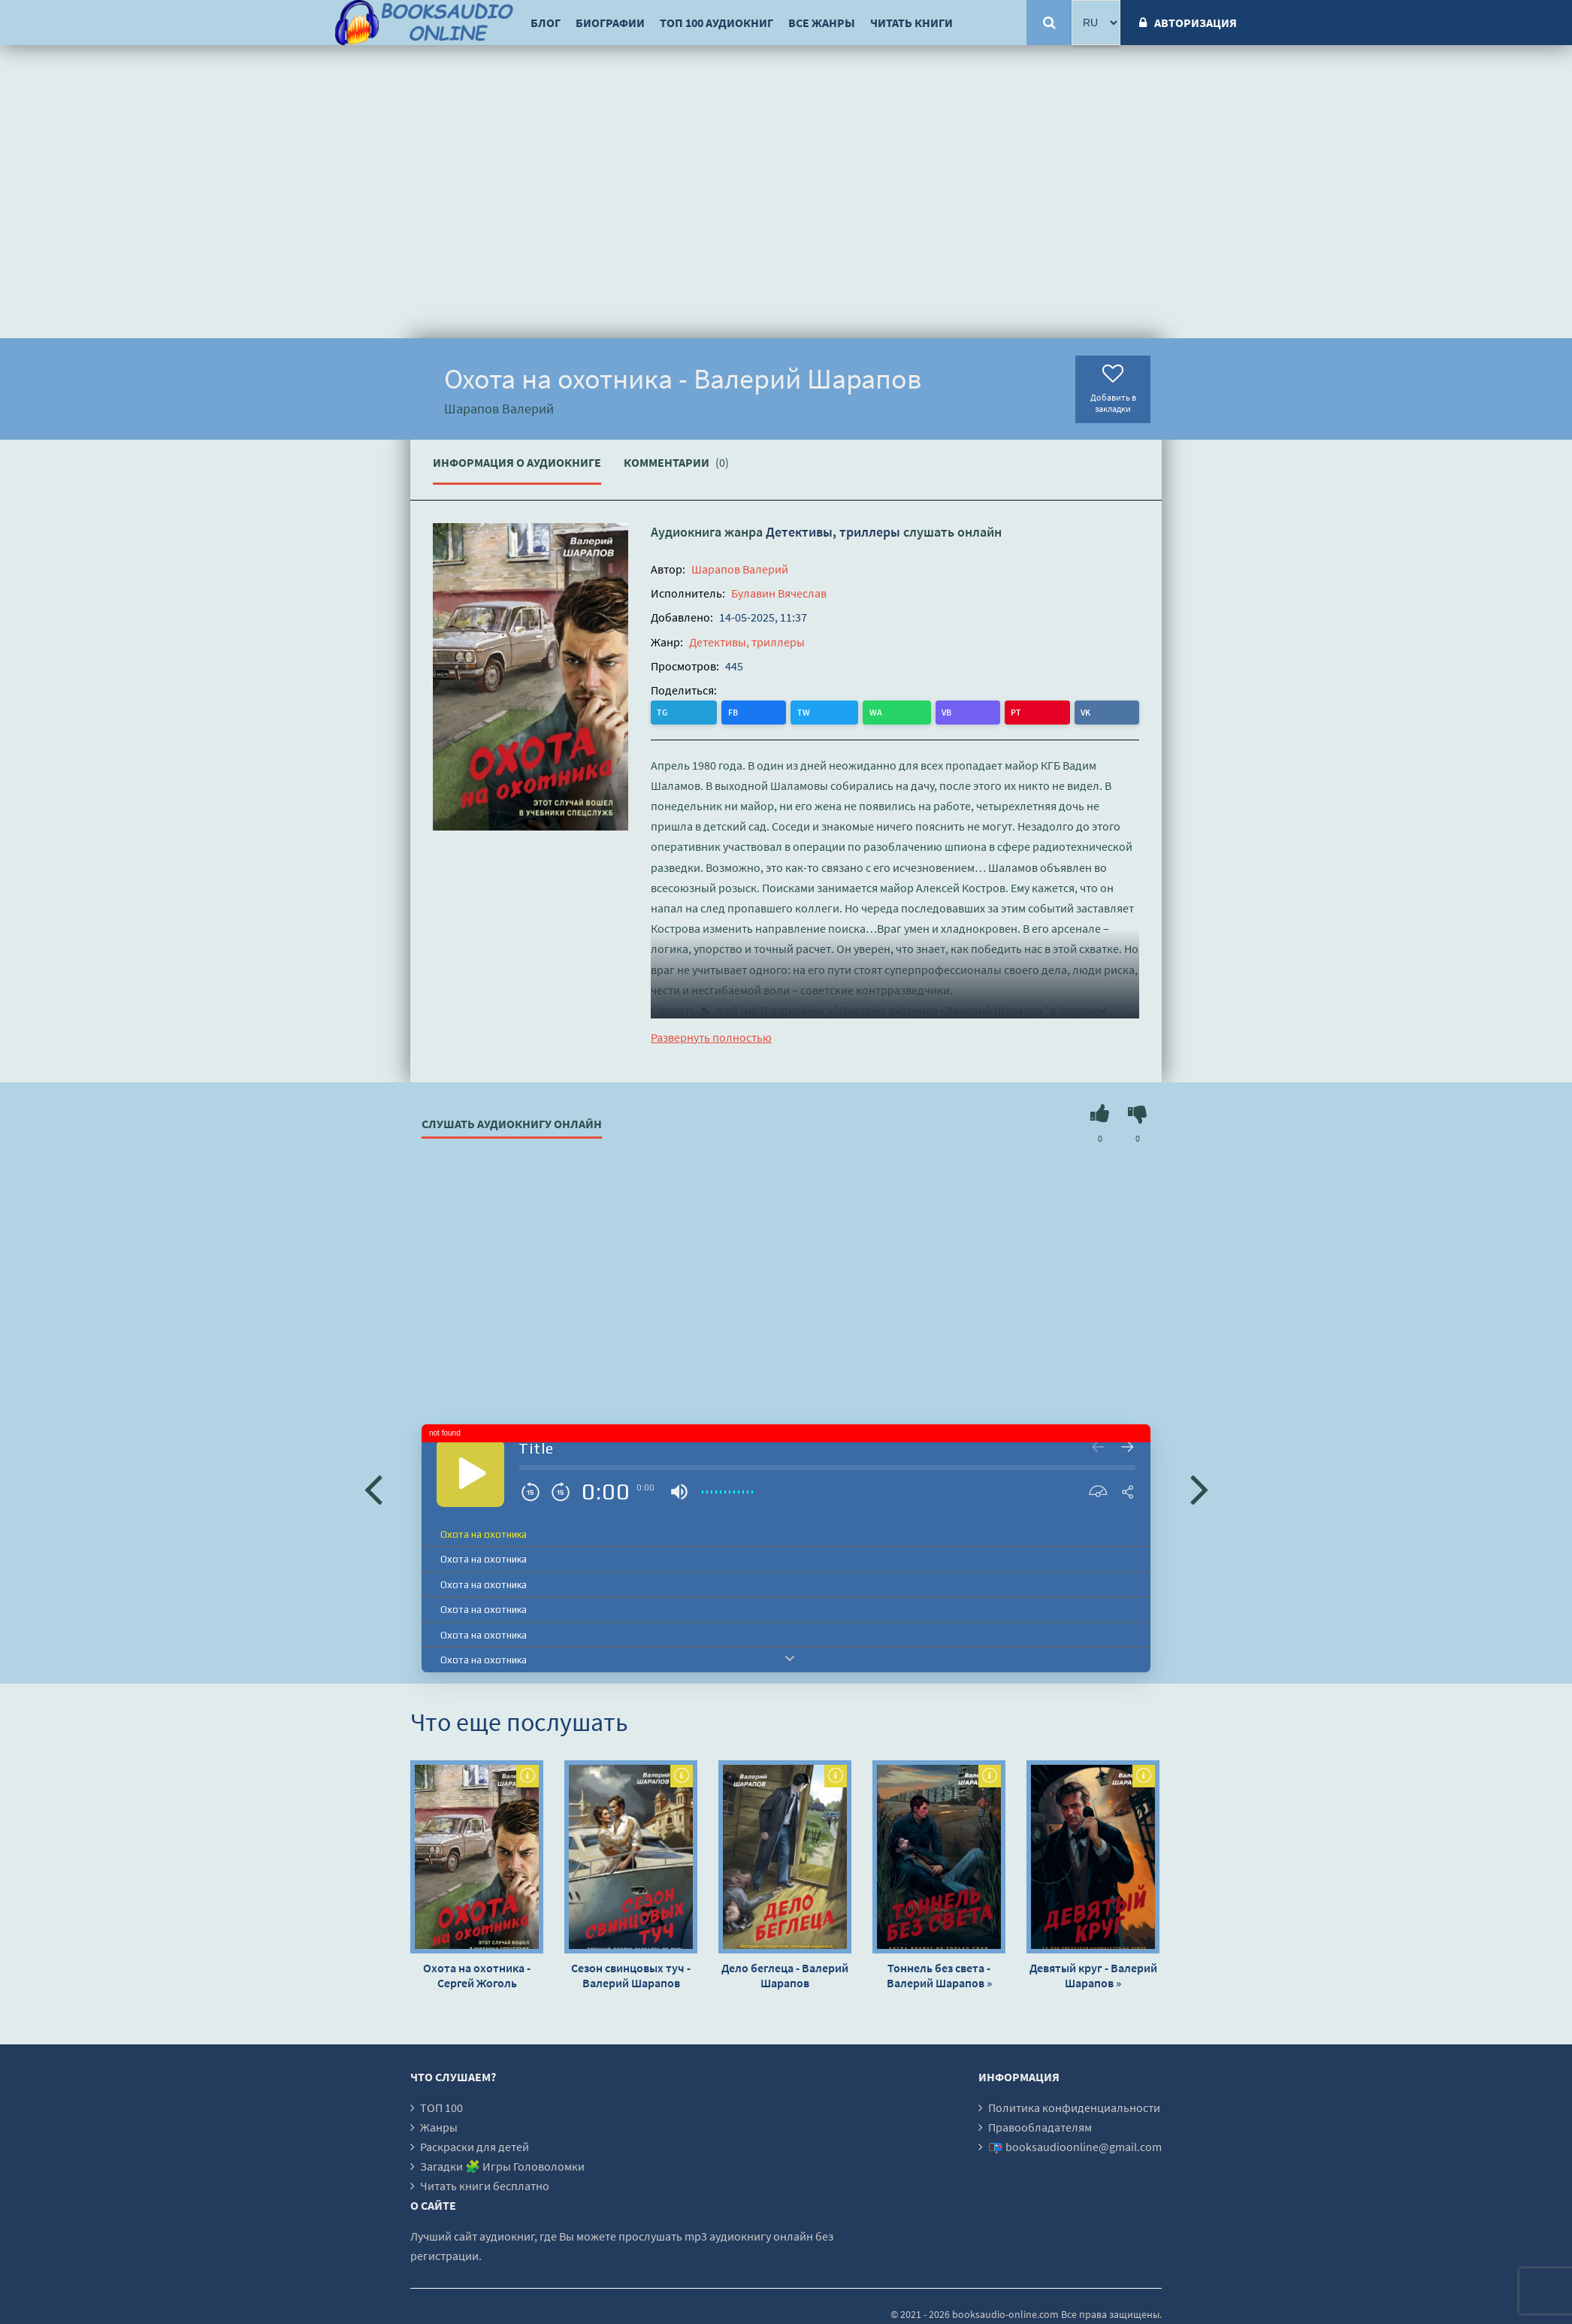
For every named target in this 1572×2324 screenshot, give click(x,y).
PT (817, 711)
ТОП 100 (441, 2106)
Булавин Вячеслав (779, 593)
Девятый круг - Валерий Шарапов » (1093, 1974)
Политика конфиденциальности (1074, 2106)
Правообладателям (1040, 2126)
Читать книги (911, 22)
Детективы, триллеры (833, 531)
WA (757, 711)
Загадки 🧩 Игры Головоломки (502, 2165)
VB (788, 711)
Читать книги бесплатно (484, 2184)
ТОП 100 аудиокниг (716, 22)
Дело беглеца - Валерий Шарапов (784, 1974)
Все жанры (821, 22)
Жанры (439, 2126)
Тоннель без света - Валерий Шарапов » (939, 1974)
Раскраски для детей (474, 2145)
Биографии (610, 22)
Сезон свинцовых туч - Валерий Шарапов (631, 1974)
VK (847, 711)
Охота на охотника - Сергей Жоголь (477, 1974)
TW (724, 711)
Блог (546, 22)
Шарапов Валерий (739, 568)
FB (694, 711)
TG (664, 711)
